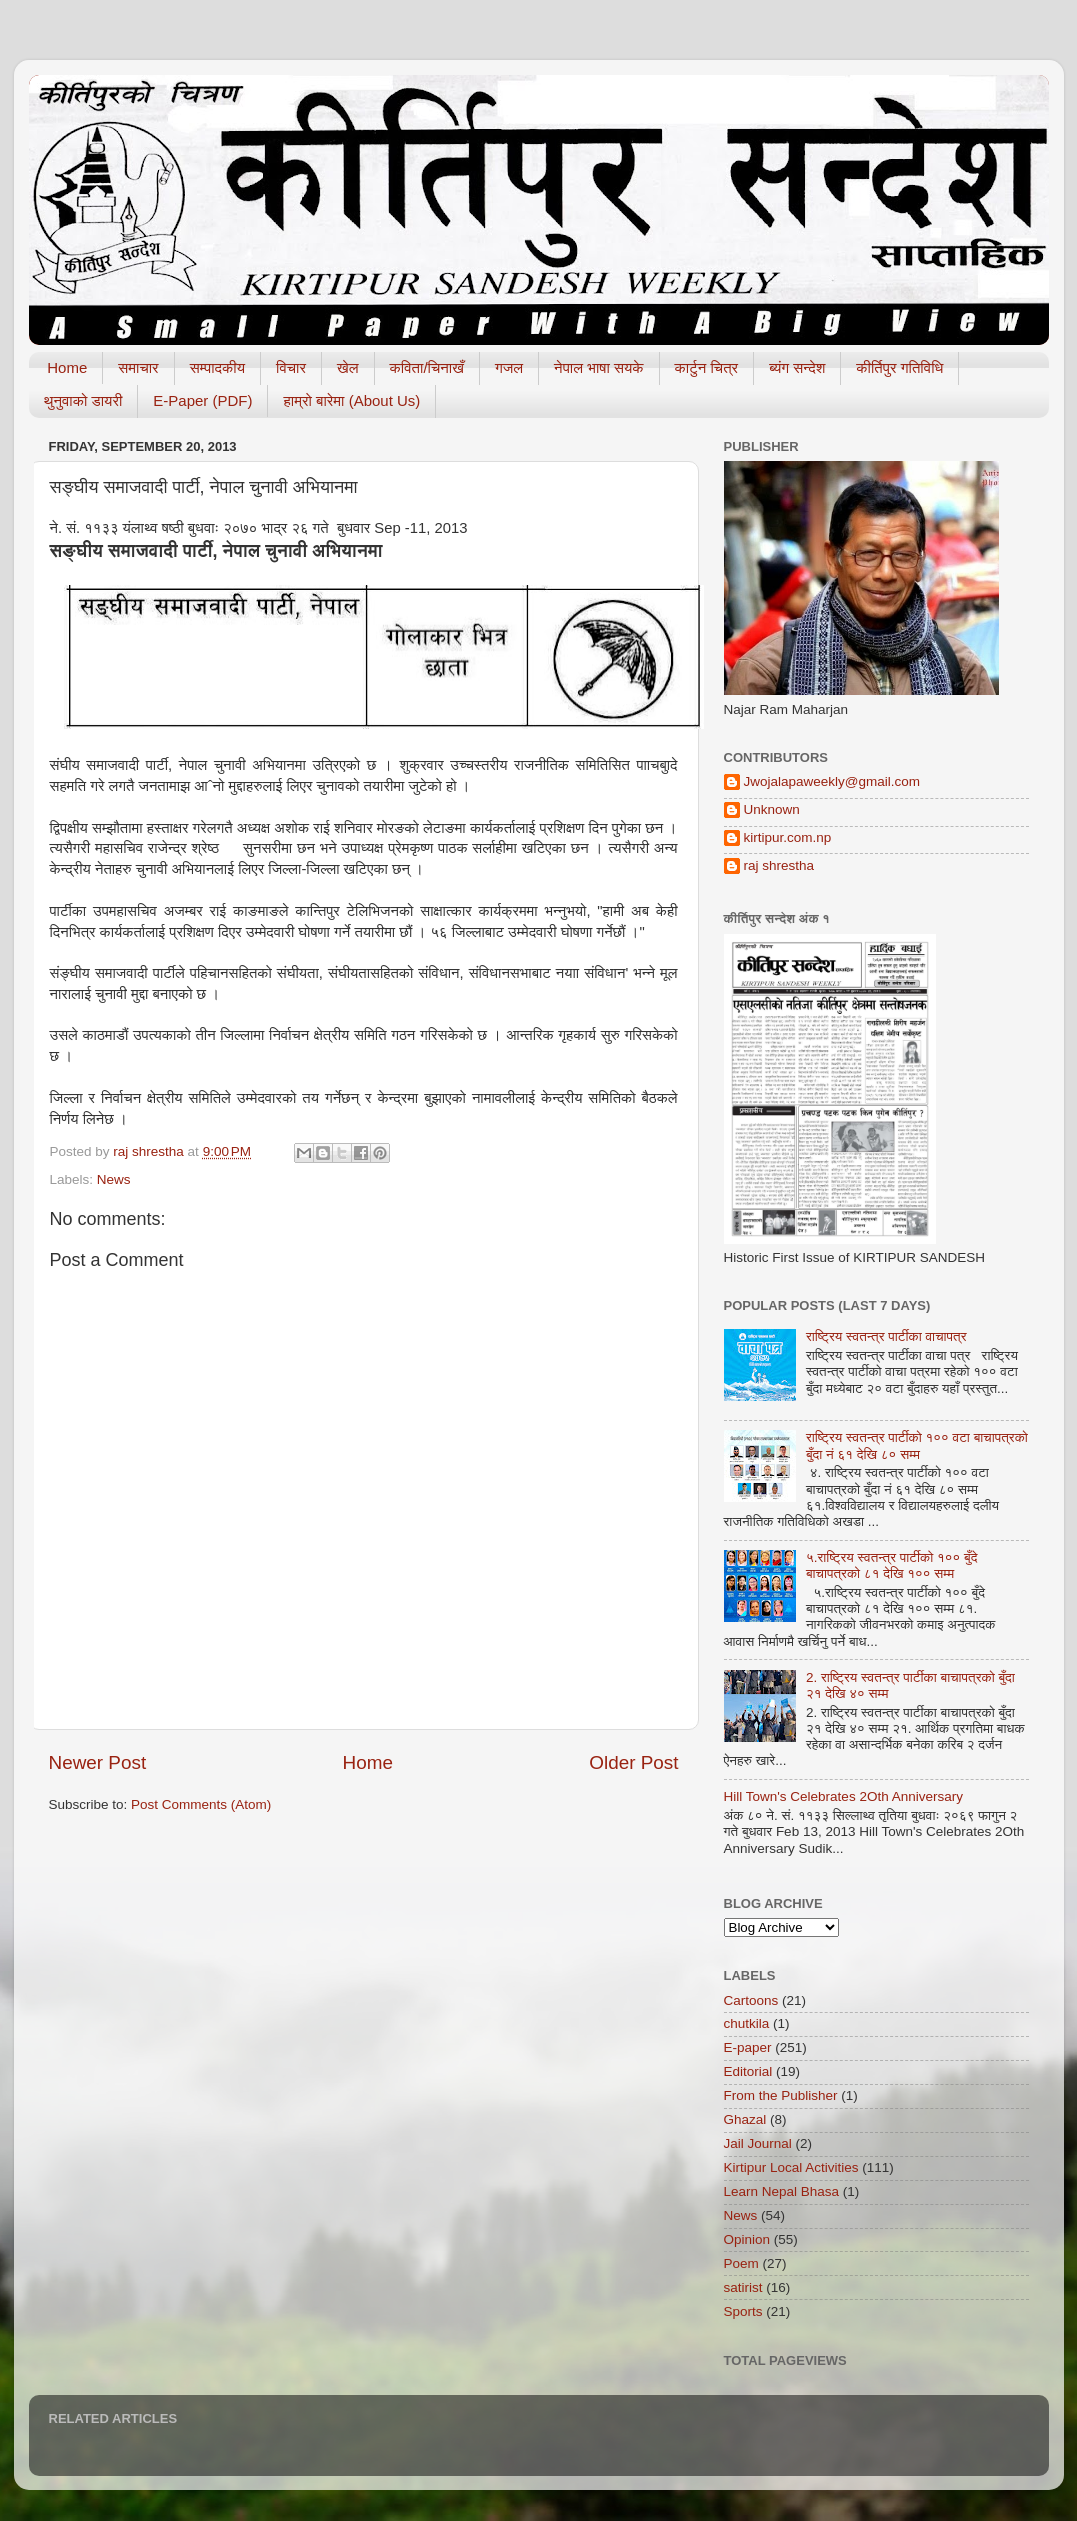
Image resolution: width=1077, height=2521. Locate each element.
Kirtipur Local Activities (791, 2167)
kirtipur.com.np (788, 837)
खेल (348, 367)
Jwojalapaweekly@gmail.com (832, 781)
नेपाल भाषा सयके (599, 367)
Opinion (747, 2239)
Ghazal (745, 2119)
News (114, 1179)
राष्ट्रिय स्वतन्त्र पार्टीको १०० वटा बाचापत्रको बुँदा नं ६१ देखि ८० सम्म (917, 1445)
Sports (743, 2311)
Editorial (748, 2071)
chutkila (747, 2023)
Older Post (633, 1762)
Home (67, 367)
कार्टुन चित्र (707, 367)
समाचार (138, 367)
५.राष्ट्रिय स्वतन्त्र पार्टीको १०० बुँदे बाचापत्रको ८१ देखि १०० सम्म (892, 1565)
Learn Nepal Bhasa (782, 2191)
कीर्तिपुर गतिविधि (899, 367)
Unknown (772, 809)
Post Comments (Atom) (201, 1804)
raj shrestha (779, 865)
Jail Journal (758, 2143)
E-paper (748, 2047)
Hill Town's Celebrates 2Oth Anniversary (843, 1796)
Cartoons (751, 2000)
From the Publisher (781, 2095)
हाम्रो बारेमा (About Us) (351, 400)
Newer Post (98, 1762)
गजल (509, 367)
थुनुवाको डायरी (83, 400)
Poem (741, 2263)
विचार (291, 367)
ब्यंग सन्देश (797, 367)
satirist (743, 2287)
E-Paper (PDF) (202, 400)
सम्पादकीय (217, 367)
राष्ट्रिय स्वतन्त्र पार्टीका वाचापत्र (886, 1336)
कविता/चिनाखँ (427, 367)
